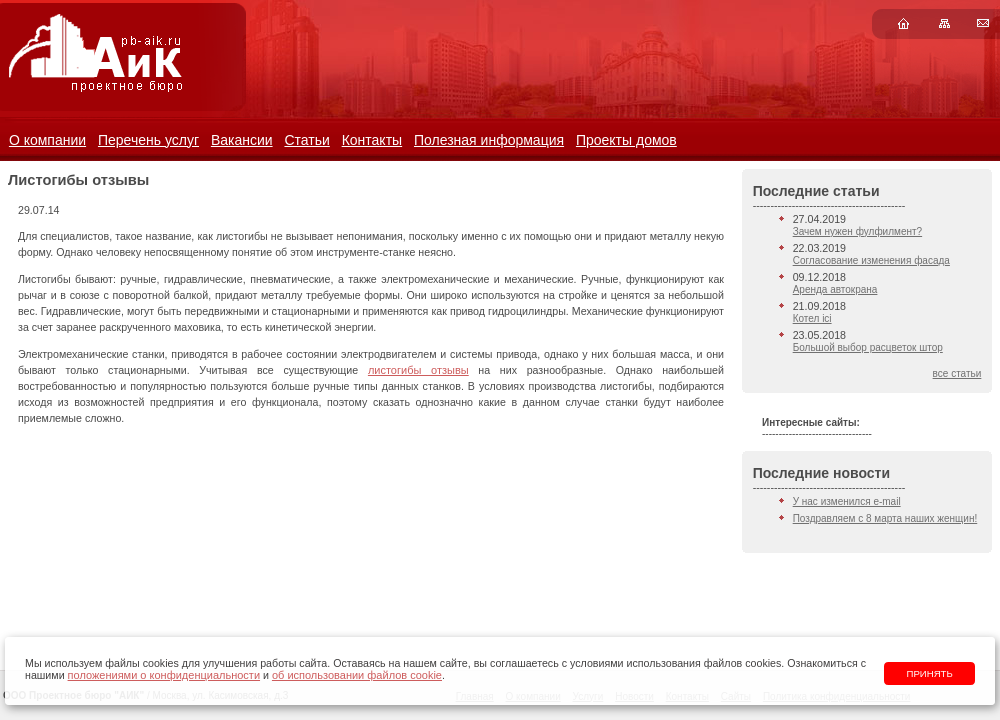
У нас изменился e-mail (847, 501)
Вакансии (242, 140)
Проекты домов (626, 140)
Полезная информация (489, 140)
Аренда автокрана (835, 289)
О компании (47, 140)
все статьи (957, 373)
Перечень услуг (148, 140)
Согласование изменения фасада (871, 260)
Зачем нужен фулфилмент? (857, 231)
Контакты (372, 140)
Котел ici (812, 318)
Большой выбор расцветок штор (868, 347)
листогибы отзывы (418, 370)
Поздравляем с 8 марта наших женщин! (885, 518)
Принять (930, 673)
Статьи (306, 140)
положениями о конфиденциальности (164, 675)
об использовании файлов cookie (357, 675)
